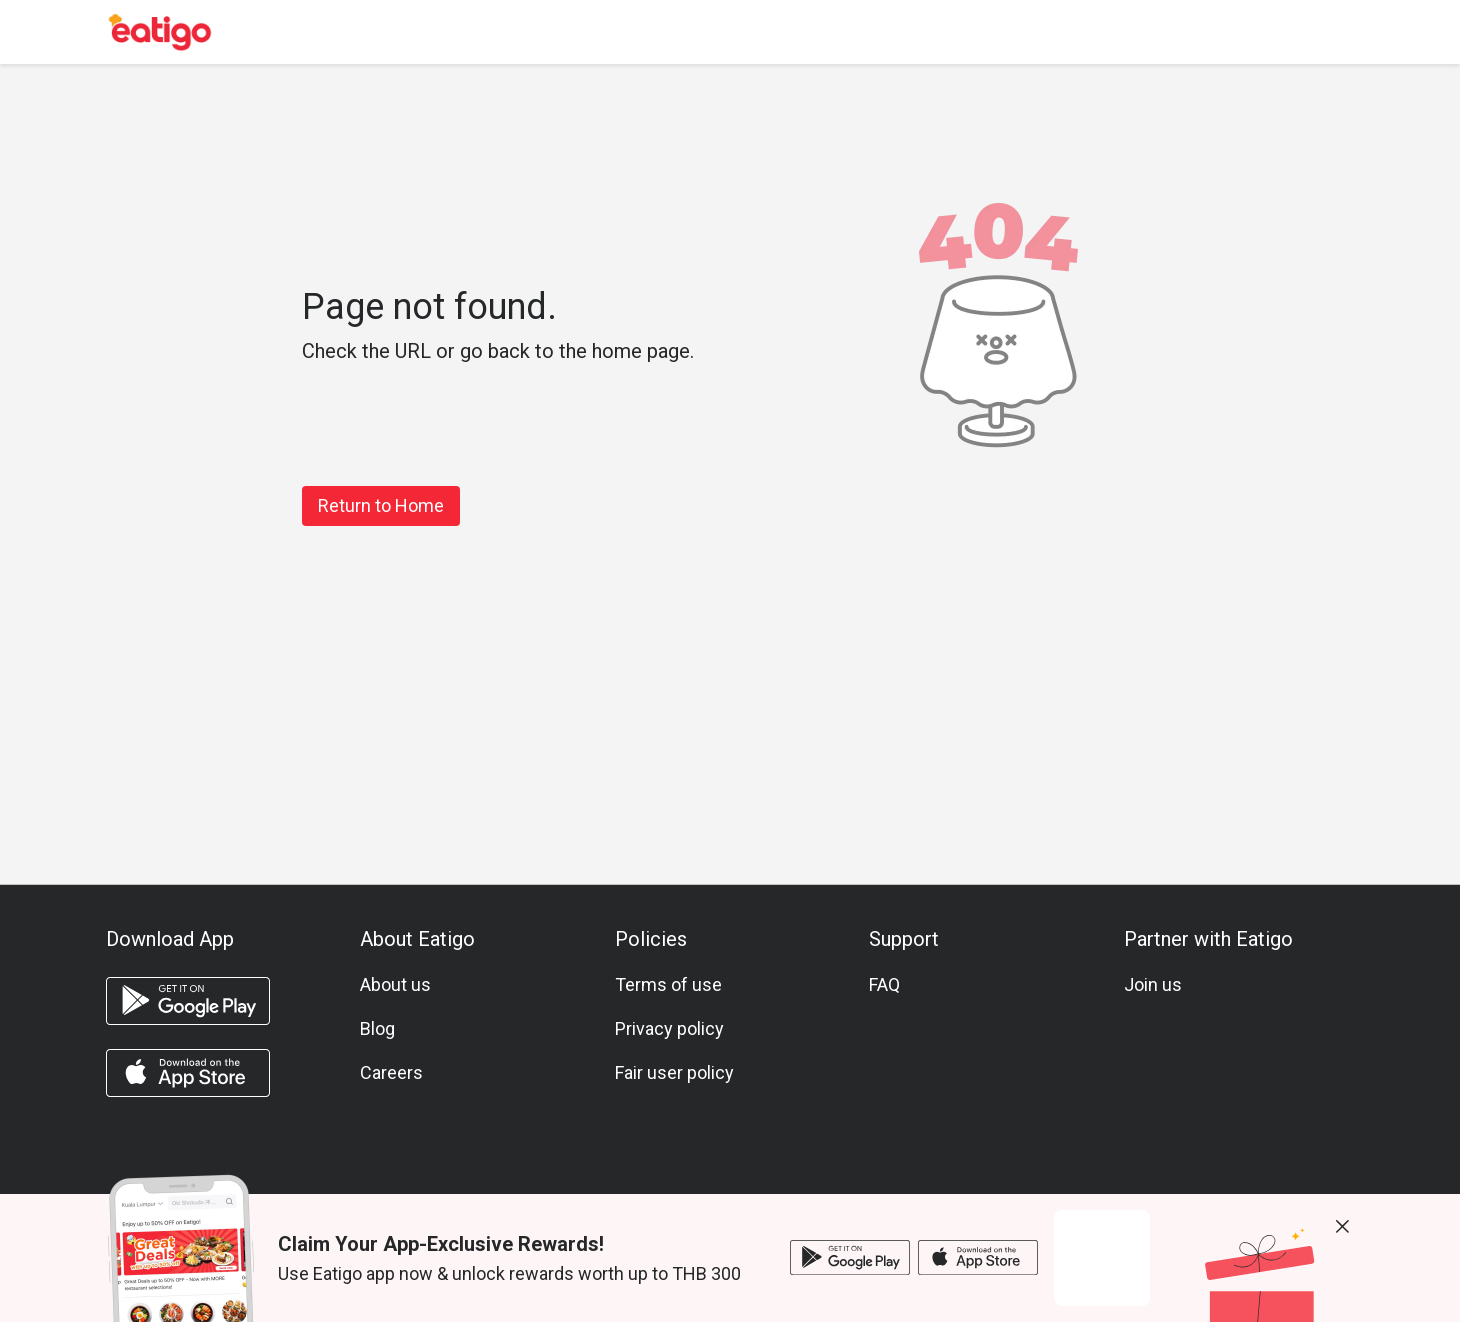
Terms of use (668, 984)
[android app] (188, 1001)
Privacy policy (669, 1028)
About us (395, 984)
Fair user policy (674, 1072)
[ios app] (188, 1073)
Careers (391, 1072)
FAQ (884, 984)
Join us (1153, 984)
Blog (377, 1028)
